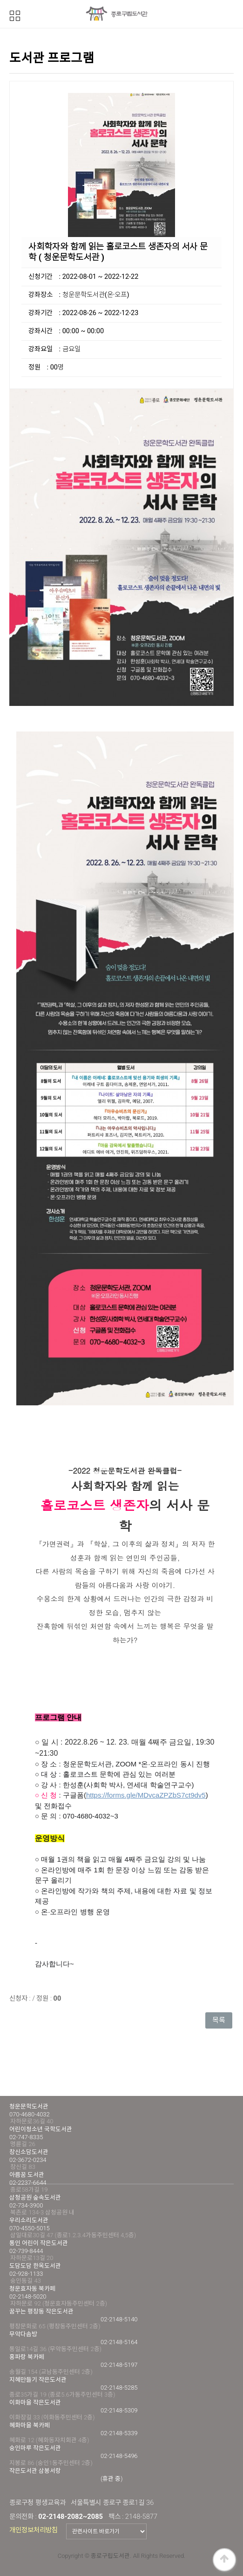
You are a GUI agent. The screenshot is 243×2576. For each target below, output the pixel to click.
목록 (218, 2020)
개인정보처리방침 (33, 2530)
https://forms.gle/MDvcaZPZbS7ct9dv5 (146, 1795)
